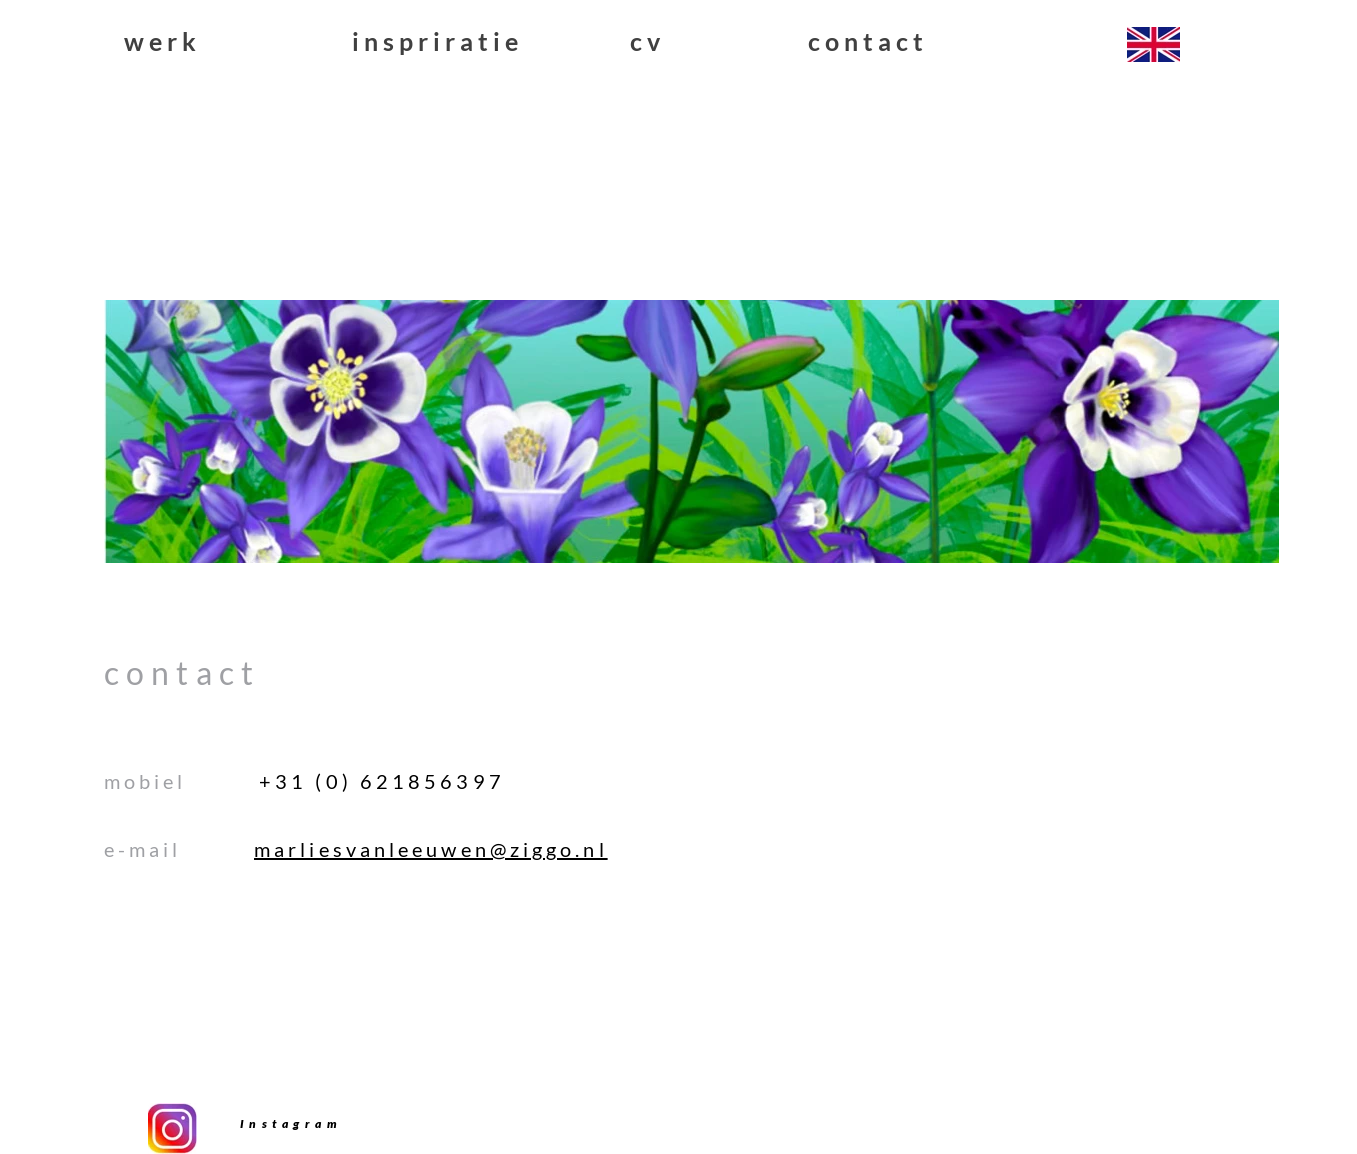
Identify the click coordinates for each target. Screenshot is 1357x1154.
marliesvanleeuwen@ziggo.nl (431, 849)
